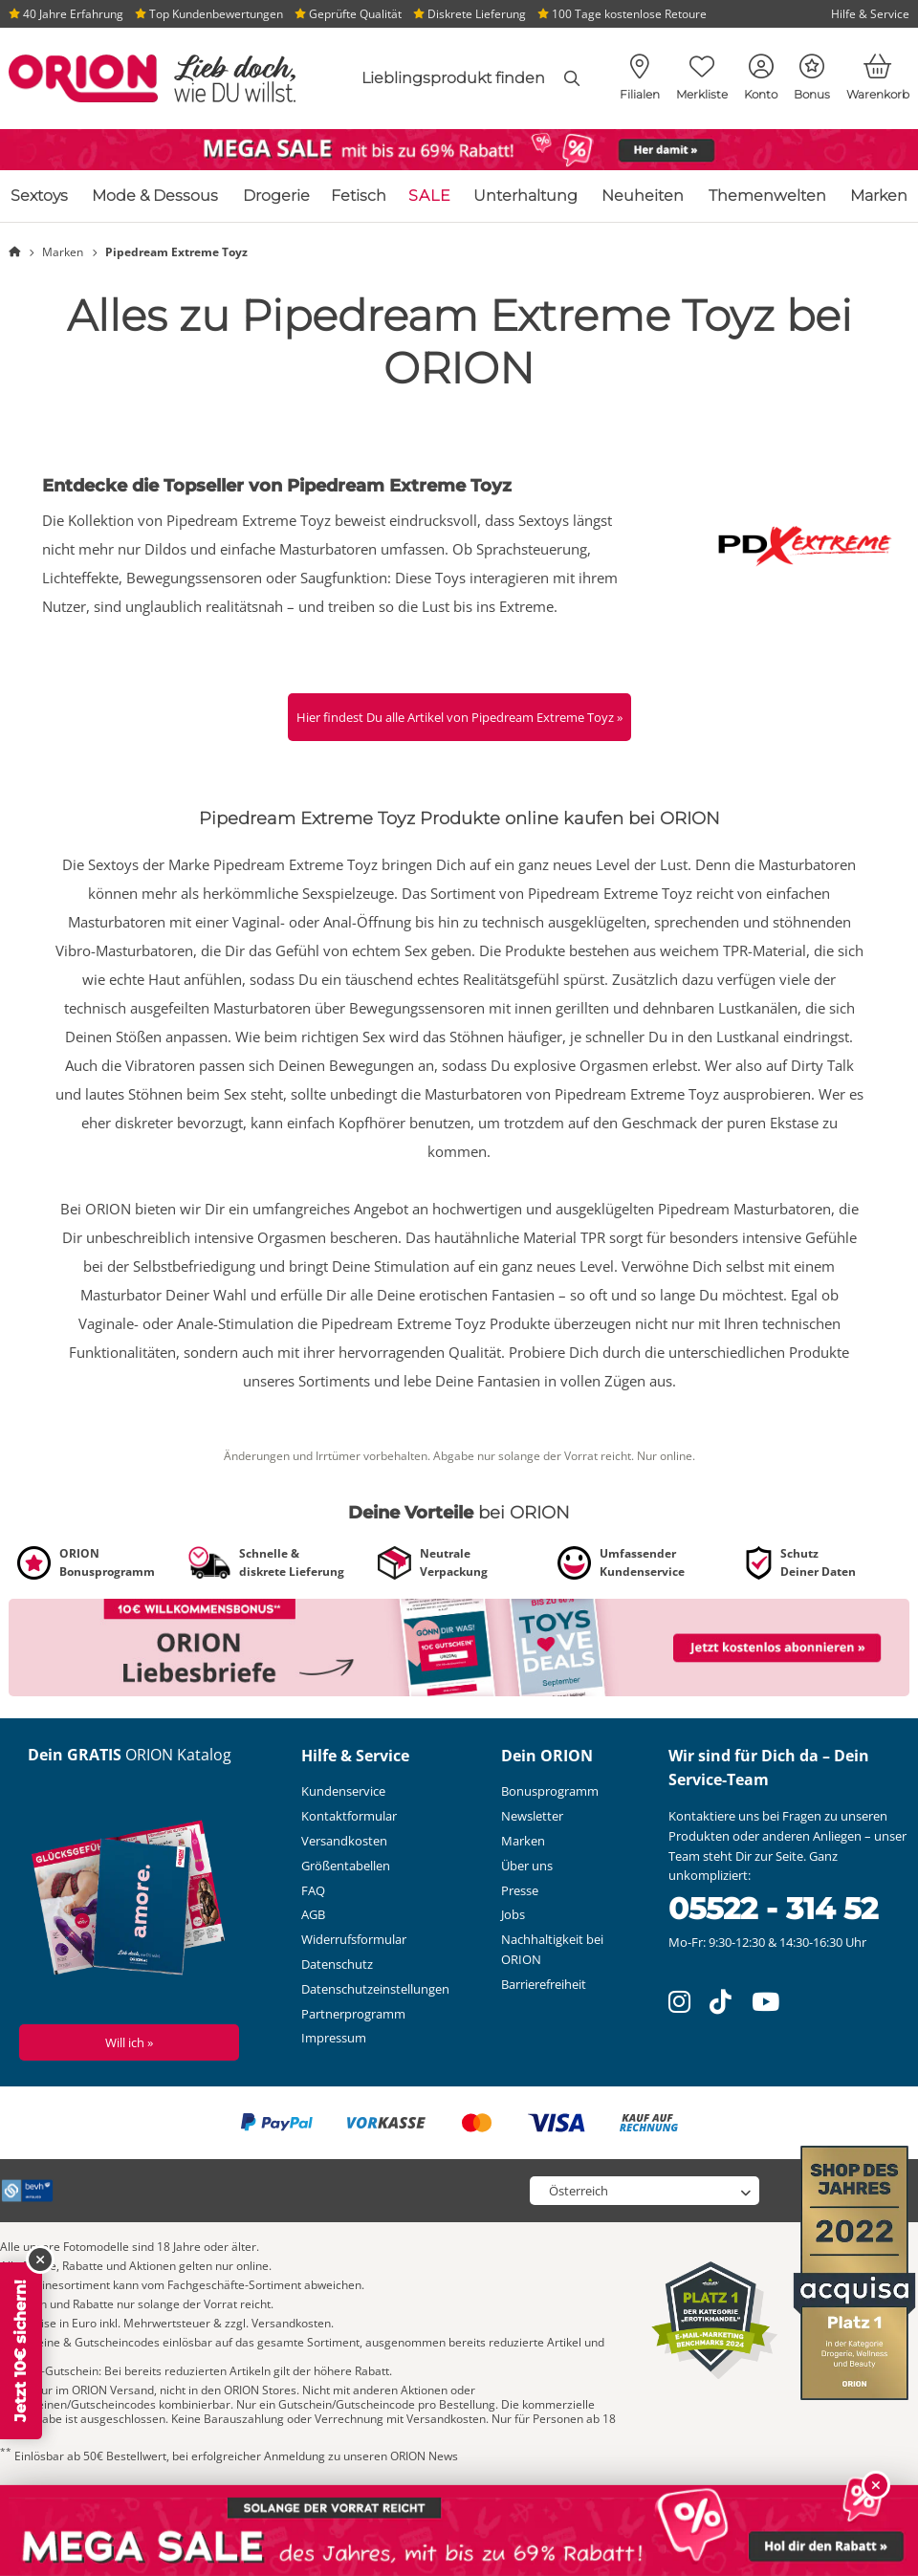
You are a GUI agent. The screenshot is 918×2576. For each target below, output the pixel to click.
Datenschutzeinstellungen (375, 1988)
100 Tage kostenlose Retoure (622, 14)
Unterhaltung (525, 195)
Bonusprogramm (550, 1791)
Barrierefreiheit (543, 1984)
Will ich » (129, 2042)
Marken (878, 195)
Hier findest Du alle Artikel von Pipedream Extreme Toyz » (459, 717)
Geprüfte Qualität (348, 14)
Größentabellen (345, 1865)
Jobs (513, 1914)
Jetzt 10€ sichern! (20, 2351)
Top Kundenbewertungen (209, 14)
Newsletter (532, 1815)
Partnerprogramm (353, 2013)
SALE (429, 195)
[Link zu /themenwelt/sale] (459, 149)
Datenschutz (337, 1964)
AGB (313, 1914)
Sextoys (39, 195)
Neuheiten (642, 195)
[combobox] (449, 78)
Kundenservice (343, 1791)
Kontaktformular (349, 1815)
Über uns (527, 1865)
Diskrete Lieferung (469, 14)
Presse (519, 1890)
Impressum (333, 2037)
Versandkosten (344, 1840)
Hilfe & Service (870, 14)
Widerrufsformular (353, 1939)
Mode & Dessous (155, 195)
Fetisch (358, 195)
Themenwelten (767, 195)
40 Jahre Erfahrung (66, 14)
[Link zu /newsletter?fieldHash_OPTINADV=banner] (459, 1645)
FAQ (313, 1890)
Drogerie (276, 195)
